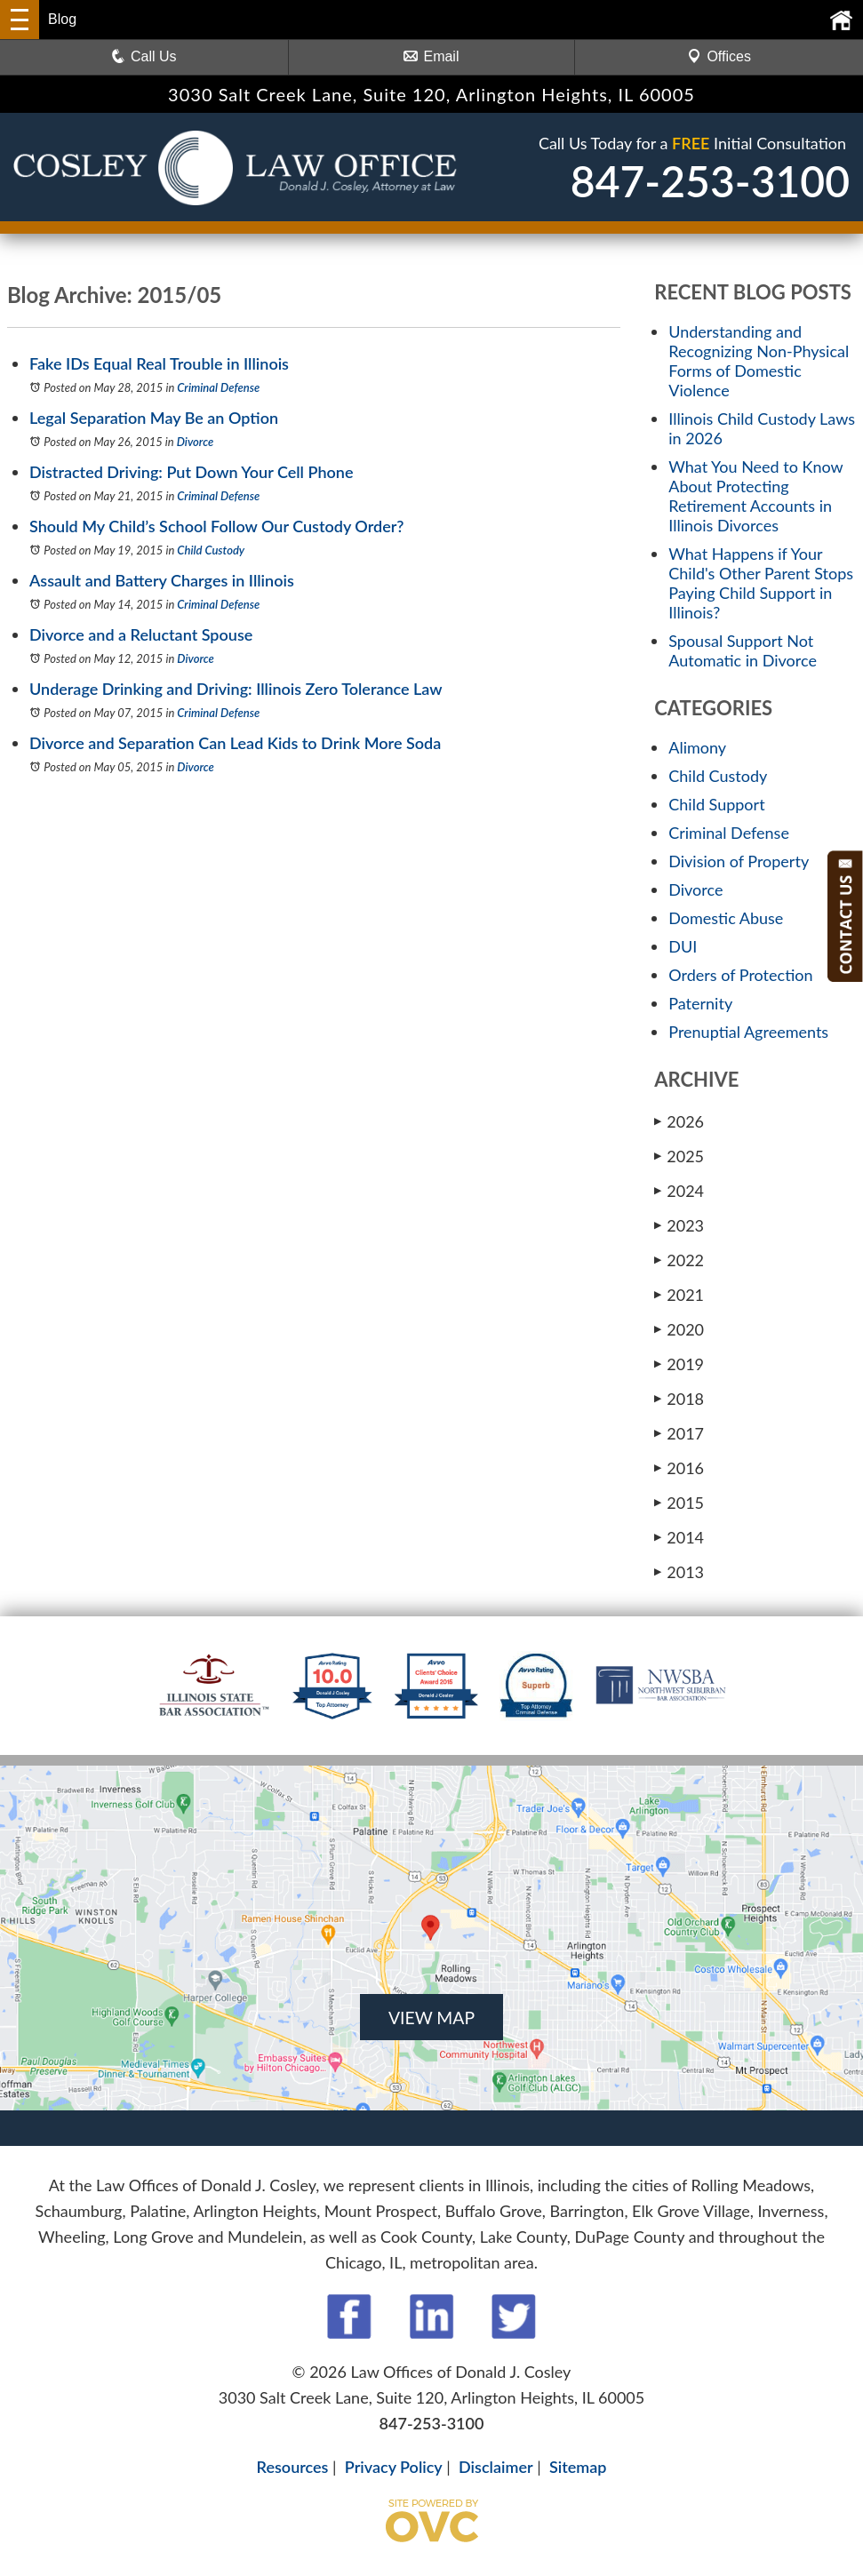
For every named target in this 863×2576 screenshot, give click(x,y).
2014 (679, 1537)
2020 (679, 1329)
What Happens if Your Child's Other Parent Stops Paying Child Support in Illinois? (760, 583)
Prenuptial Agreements (748, 1031)
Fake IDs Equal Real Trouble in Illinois (159, 363)
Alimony (697, 747)
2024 (679, 1190)
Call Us (144, 56)
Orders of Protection (740, 975)
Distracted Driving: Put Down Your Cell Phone (191, 472)
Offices (719, 56)
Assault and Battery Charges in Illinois (161, 580)
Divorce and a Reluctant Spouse (140, 634)
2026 (679, 1121)
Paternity (700, 1003)
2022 (679, 1260)
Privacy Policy (394, 2466)
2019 (679, 1364)
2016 (679, 1467)
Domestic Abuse (725, 918)
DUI (682, 946)
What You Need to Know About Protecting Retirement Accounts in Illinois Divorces (755, 496)
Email (431, 56)
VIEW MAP (431, 2017)
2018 (679, 1398)
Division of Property (738, 861)
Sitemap (577, 2466)
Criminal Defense (218, 387)
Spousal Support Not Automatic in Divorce (742, 650)
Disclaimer (496, 2466)
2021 (679, 1294)
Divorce (195, 442)
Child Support (716, 804)
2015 (679, 1502)
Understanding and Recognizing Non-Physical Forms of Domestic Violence (758, 361)
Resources (293, 2466)
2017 (679, 1433)
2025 (679, 1156)
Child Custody (210, 550)
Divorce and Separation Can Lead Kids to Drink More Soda (235, 743)
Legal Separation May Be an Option (153, 417)
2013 (679, 1571)
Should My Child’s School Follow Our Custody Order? (216, 526)
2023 (679, 1225)
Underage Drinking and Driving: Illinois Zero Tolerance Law (236, 688)
